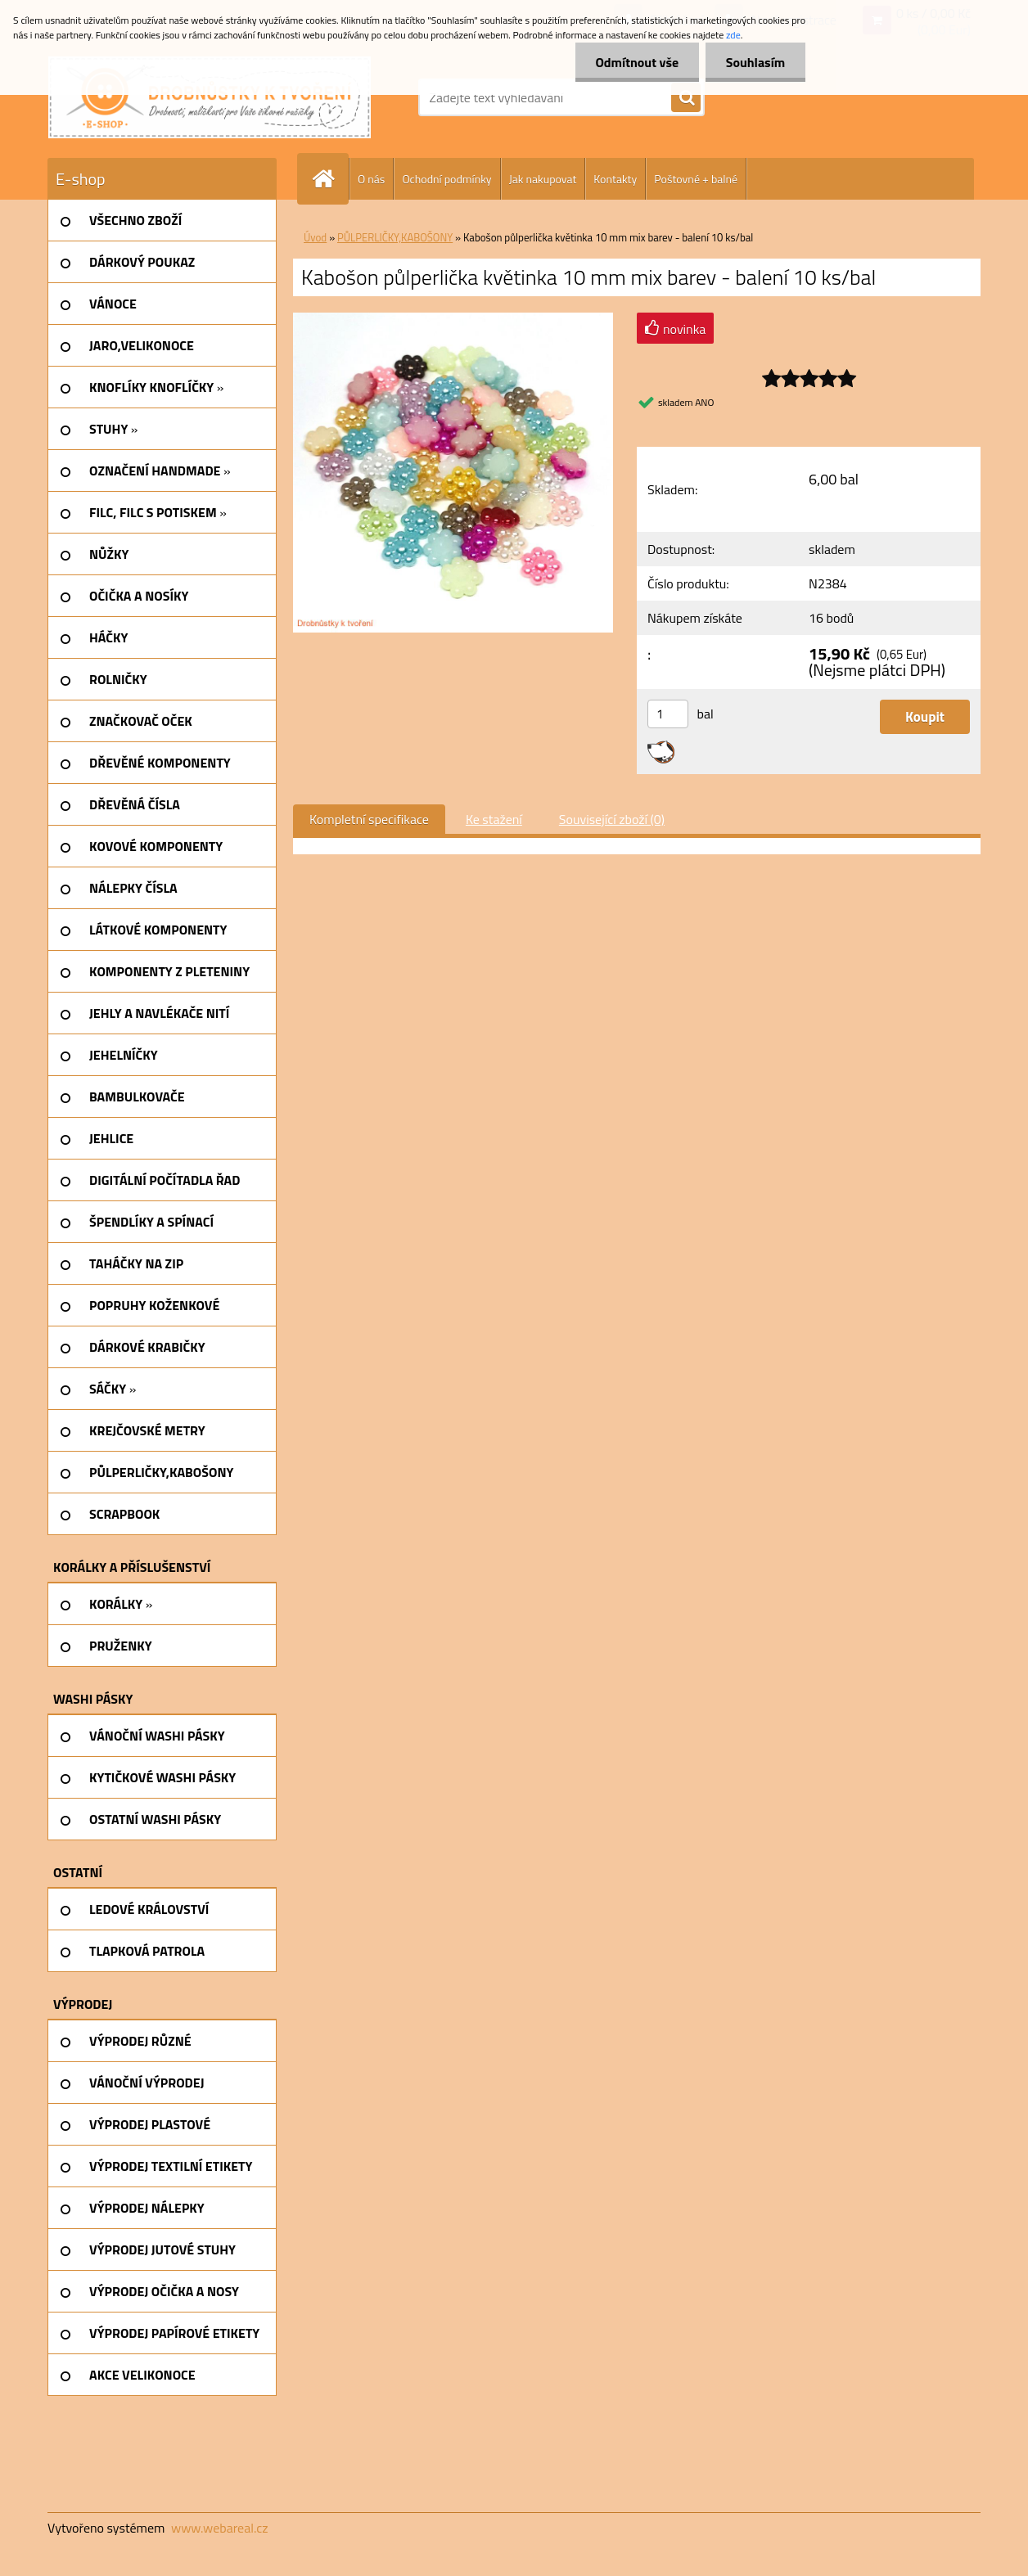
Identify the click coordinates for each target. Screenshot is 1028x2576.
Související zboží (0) (612, 819)
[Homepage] (330, 179)
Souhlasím (755, 62)
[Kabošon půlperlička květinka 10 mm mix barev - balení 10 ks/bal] (453, 319)
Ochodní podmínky (446, 178)
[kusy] (667, 714)
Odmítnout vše (637, 62)
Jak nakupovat (543, 178)
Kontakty (615, 178)
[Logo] (209, 97)
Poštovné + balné (695, 178)
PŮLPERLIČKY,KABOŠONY (395, 237)
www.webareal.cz (219, 2528)
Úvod (315, 237)
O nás (371, 178)
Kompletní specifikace (369, 819)
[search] (686, 98)
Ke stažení (494, 819)
